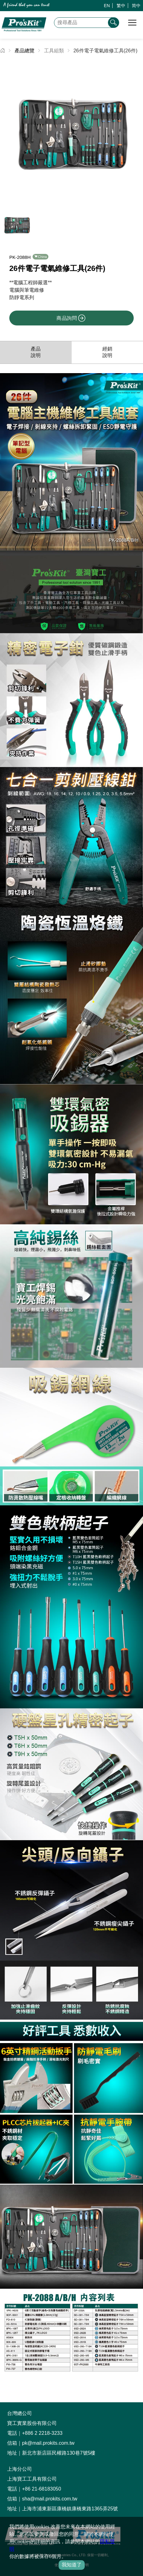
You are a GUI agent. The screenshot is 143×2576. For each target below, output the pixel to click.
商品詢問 (71, 318)
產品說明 (36, 352)
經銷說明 (107, 352)
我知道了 (72, 2564)
